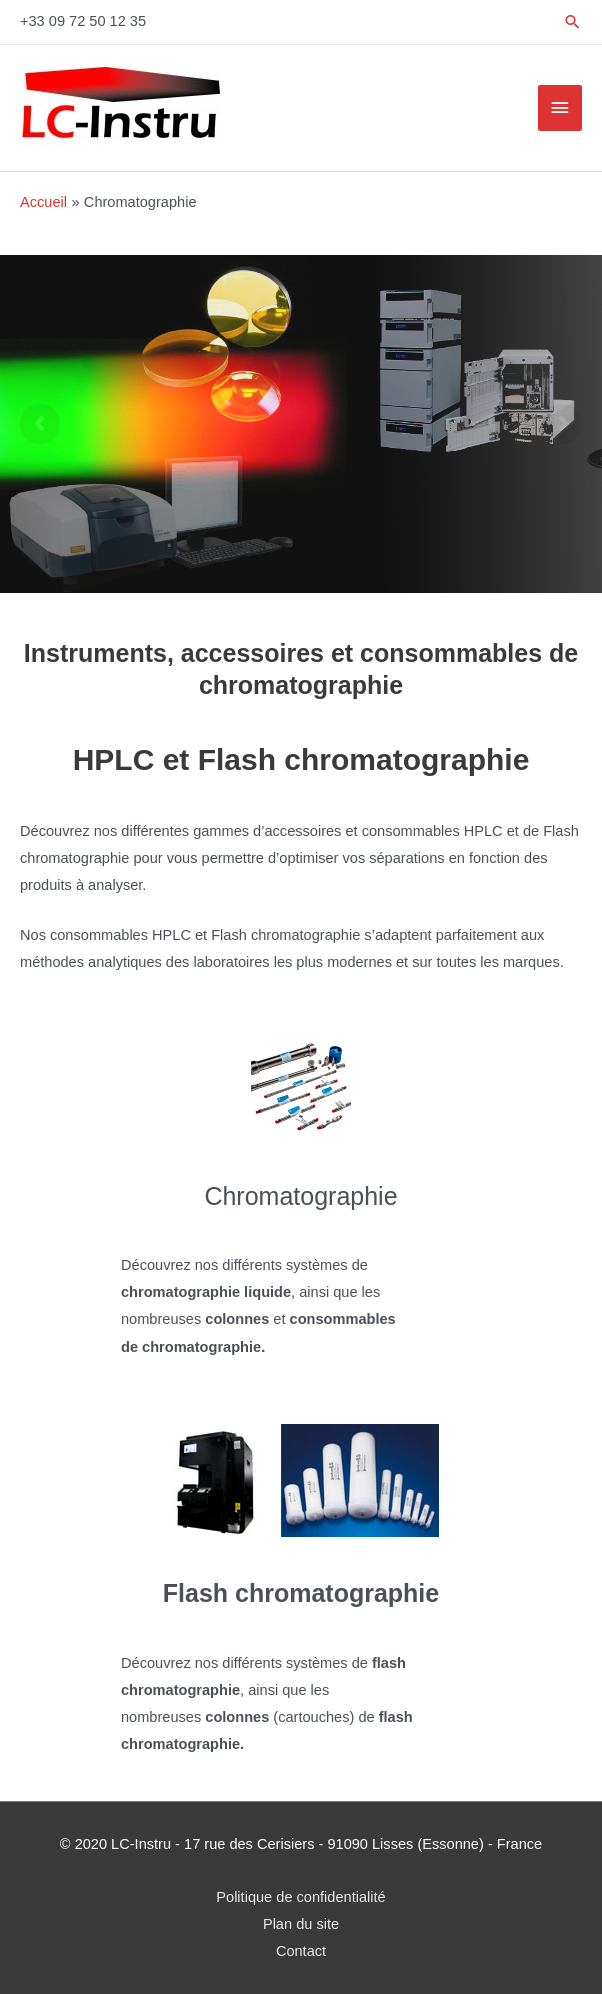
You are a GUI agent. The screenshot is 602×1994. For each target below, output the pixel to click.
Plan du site (301, 1924)
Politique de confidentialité (300, 1897)
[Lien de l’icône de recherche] (572, 21)
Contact (301, 1951)
